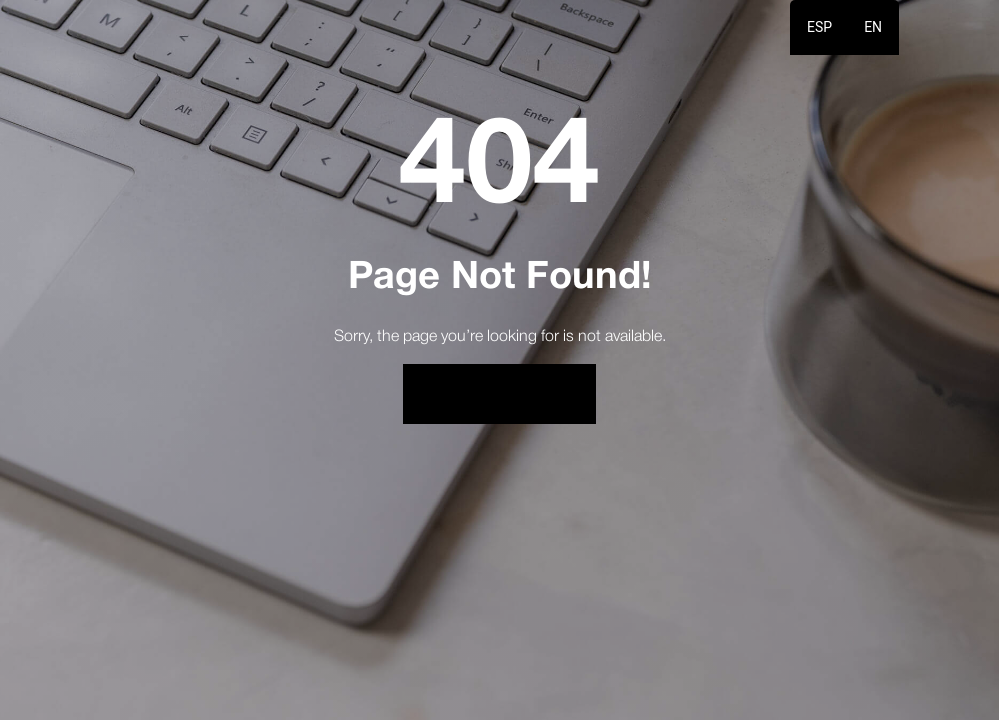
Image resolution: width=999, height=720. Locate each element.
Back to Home (500, 393)
